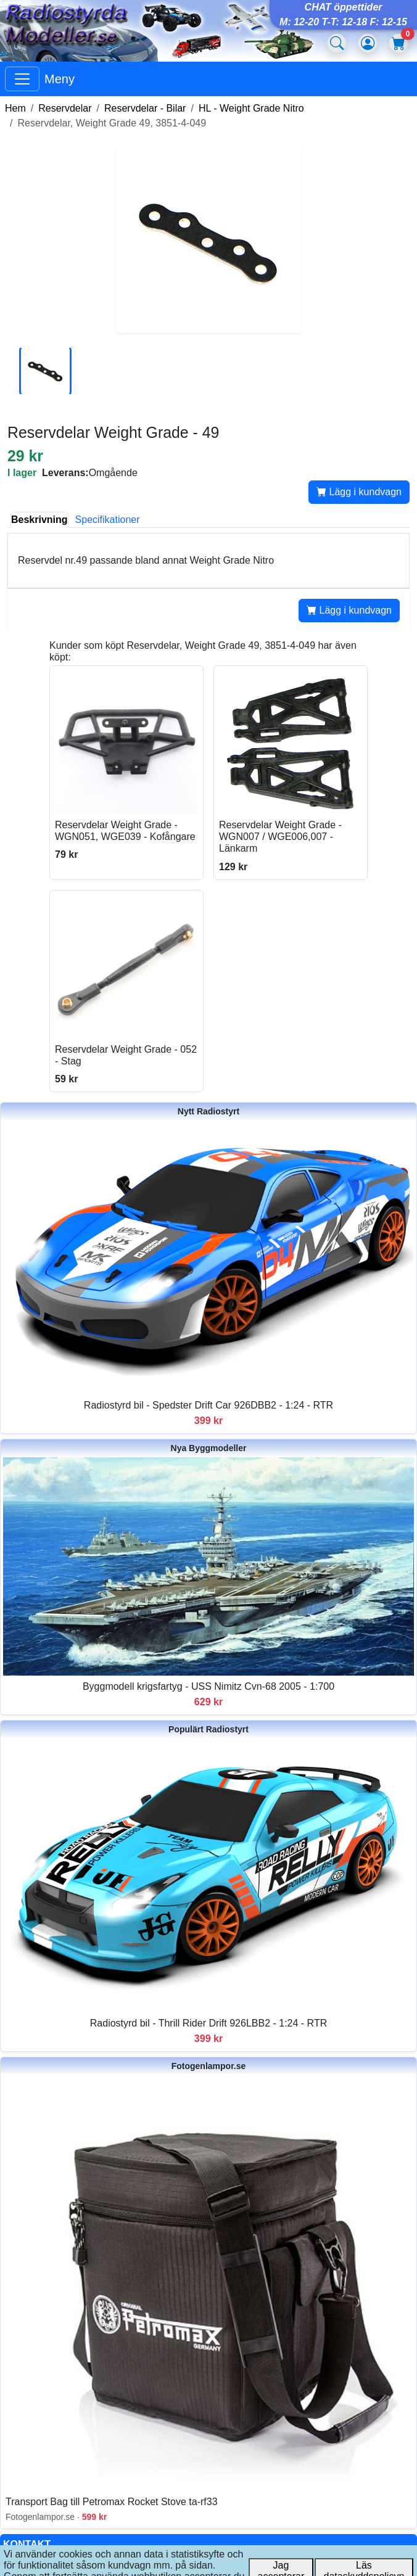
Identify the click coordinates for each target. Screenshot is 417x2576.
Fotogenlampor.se (208, 2066)
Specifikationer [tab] (107, 519)
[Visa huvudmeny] (22, 79)
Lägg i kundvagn (359, 492)
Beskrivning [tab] (39, 519)
